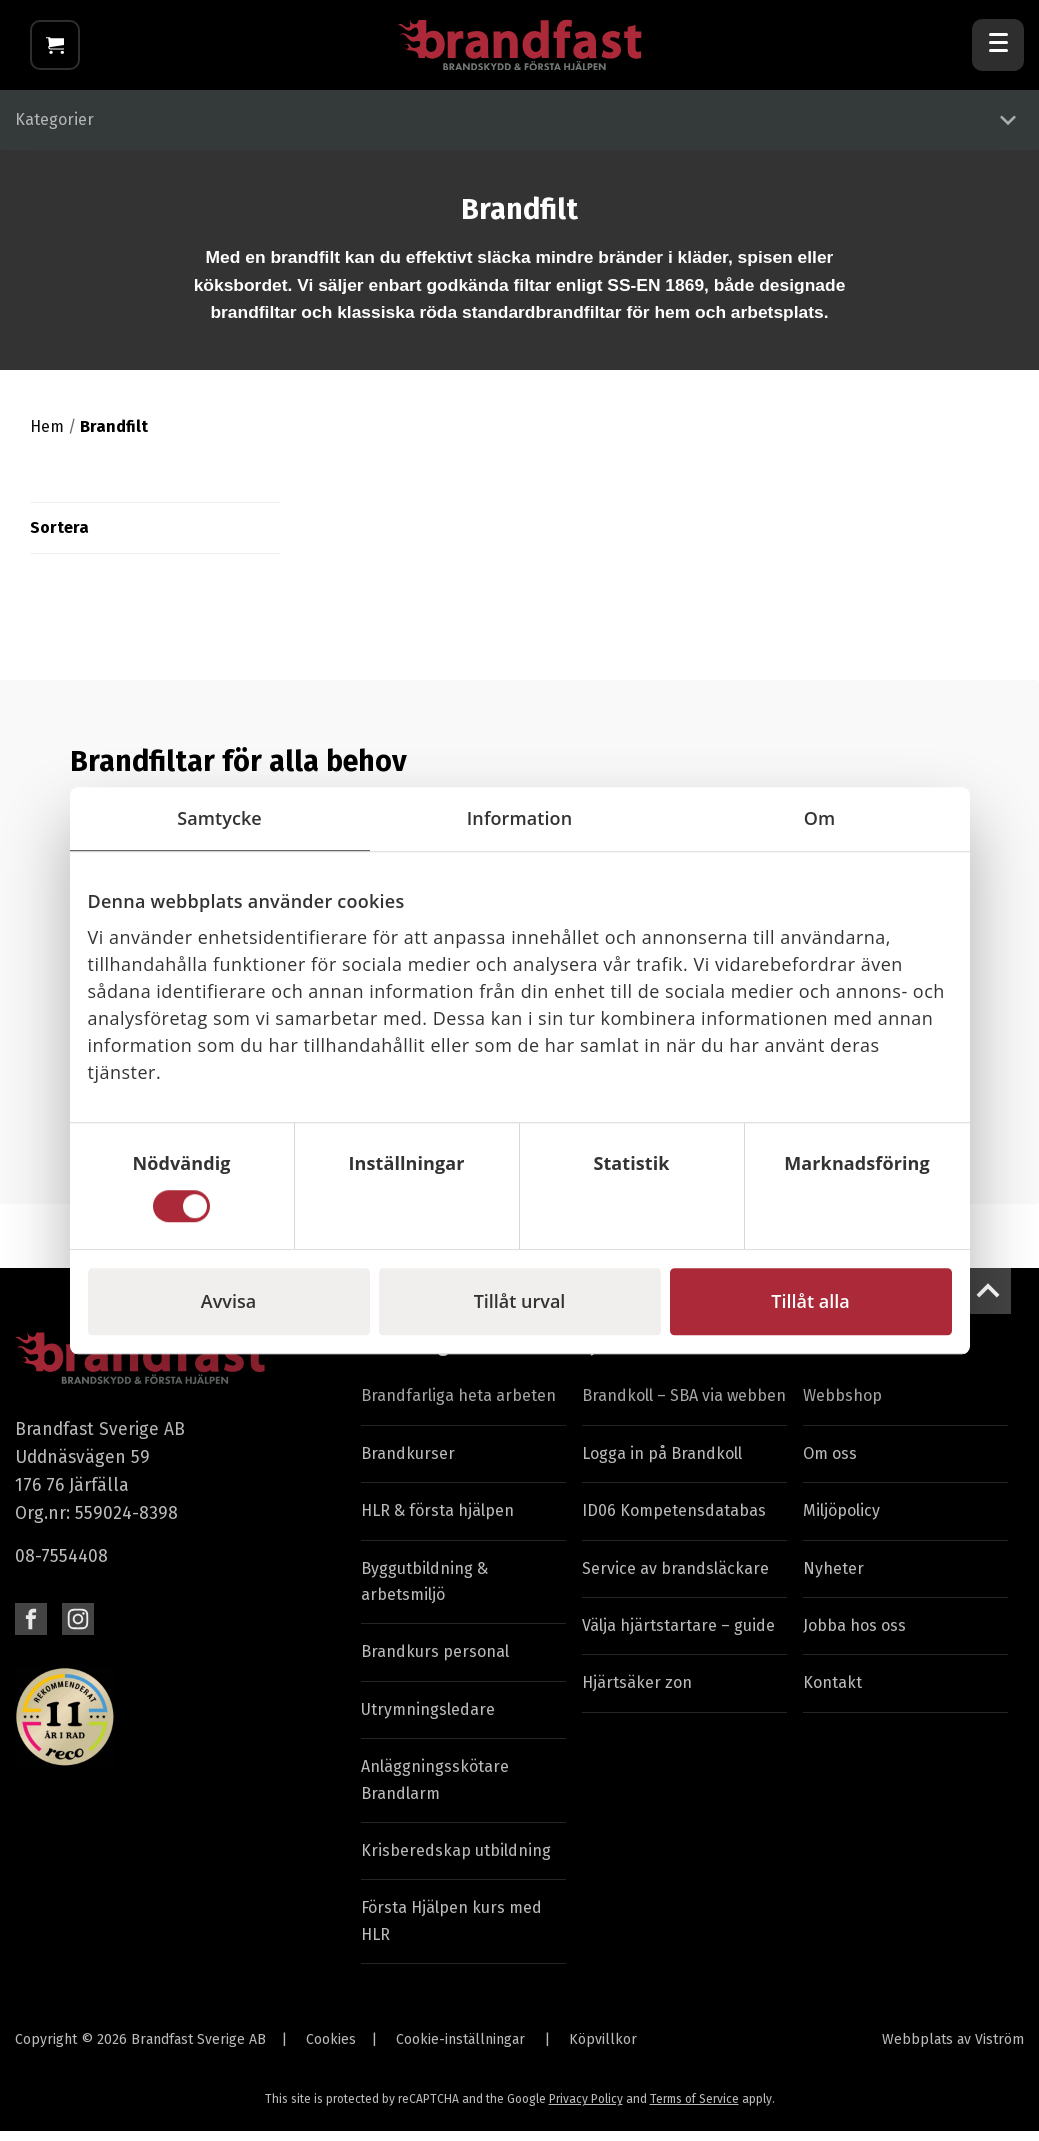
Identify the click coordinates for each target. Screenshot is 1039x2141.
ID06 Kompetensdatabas (674, 1521)
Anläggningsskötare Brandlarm (435, 1790)
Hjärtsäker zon (637, 1693)
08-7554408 (61, 1567)
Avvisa (228, 1301)
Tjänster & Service (657, 1356)
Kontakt (832, 1693)
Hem (47, 436)
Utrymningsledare (428, 1719)
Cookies (331, 2049)
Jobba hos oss (854, 1635)
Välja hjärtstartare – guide (678, 1635)
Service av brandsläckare (675, 1578)
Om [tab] (820, 818)
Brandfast (844, 1356)
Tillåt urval (520, 1301)
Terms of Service (694, 2110)
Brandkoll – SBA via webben (684, 1406)
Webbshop (842, 1406)
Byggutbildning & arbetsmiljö (424, 1591)
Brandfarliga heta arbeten (458, 1406)
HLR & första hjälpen (437, 1521)
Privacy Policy (586, 2110)
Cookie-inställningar (460, 2049)
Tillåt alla (810, 1301)
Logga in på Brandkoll (662, 1463)
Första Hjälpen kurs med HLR (451, 1931)
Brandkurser (408, 1463)
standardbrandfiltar (542, 323)
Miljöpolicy (841, 1521)
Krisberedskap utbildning (456, 1860)
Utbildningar (413, 1356)
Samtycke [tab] (219, 818)
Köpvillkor (603, 2049)
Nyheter (833, 1578)
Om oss (830, 1463)
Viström (999, 2049)
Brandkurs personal (435, 1662)
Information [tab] (519, 818)
